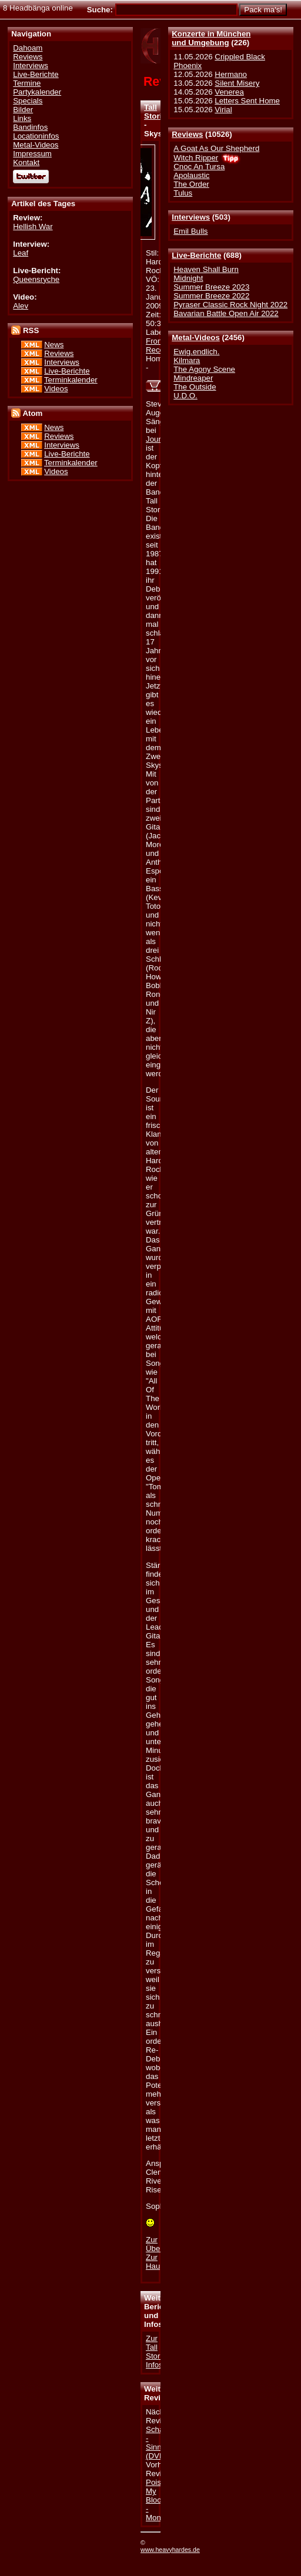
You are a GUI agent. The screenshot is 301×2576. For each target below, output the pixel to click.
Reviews (187, 134)
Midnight (188, 278)
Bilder (23, 109)
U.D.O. (185, 395)
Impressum (32, 153)
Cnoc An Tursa (199, 166)
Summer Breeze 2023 (211, 287)
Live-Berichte (196, 255)
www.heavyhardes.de (170, 2549)
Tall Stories (157, 111)
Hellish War (32, 226)
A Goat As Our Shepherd (216, 148)
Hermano (231, 74)
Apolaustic (191, 175)
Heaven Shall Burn (206, 269)
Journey (159, 439)
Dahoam (27, 47)
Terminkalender (71, 379)
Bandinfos (30, 127)
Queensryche (36, 279)
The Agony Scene (204, 369)
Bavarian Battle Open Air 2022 (225, 313)
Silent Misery (237, 83)
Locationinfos (36, 136)
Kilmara (186, 360)
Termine (27, 83)
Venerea (229, 92)
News (53, 344)
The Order (191, 184)
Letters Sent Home (247, 100)
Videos (56, 388)
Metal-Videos (196, 337)
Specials (27, 100)
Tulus (182, 193)
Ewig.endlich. (196, 351)
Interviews (191, 217)
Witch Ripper (195, 157)
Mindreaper (193, 378)
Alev (20, 305)
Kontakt (26, 162)
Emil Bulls (190, 231)
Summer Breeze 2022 (211, 295)
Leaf (20, 252)
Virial (223, 109)
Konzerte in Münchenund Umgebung (211, 38)
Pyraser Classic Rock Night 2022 (230, 304)
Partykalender (37, 92)
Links (22, 118)
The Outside (194, 386)
